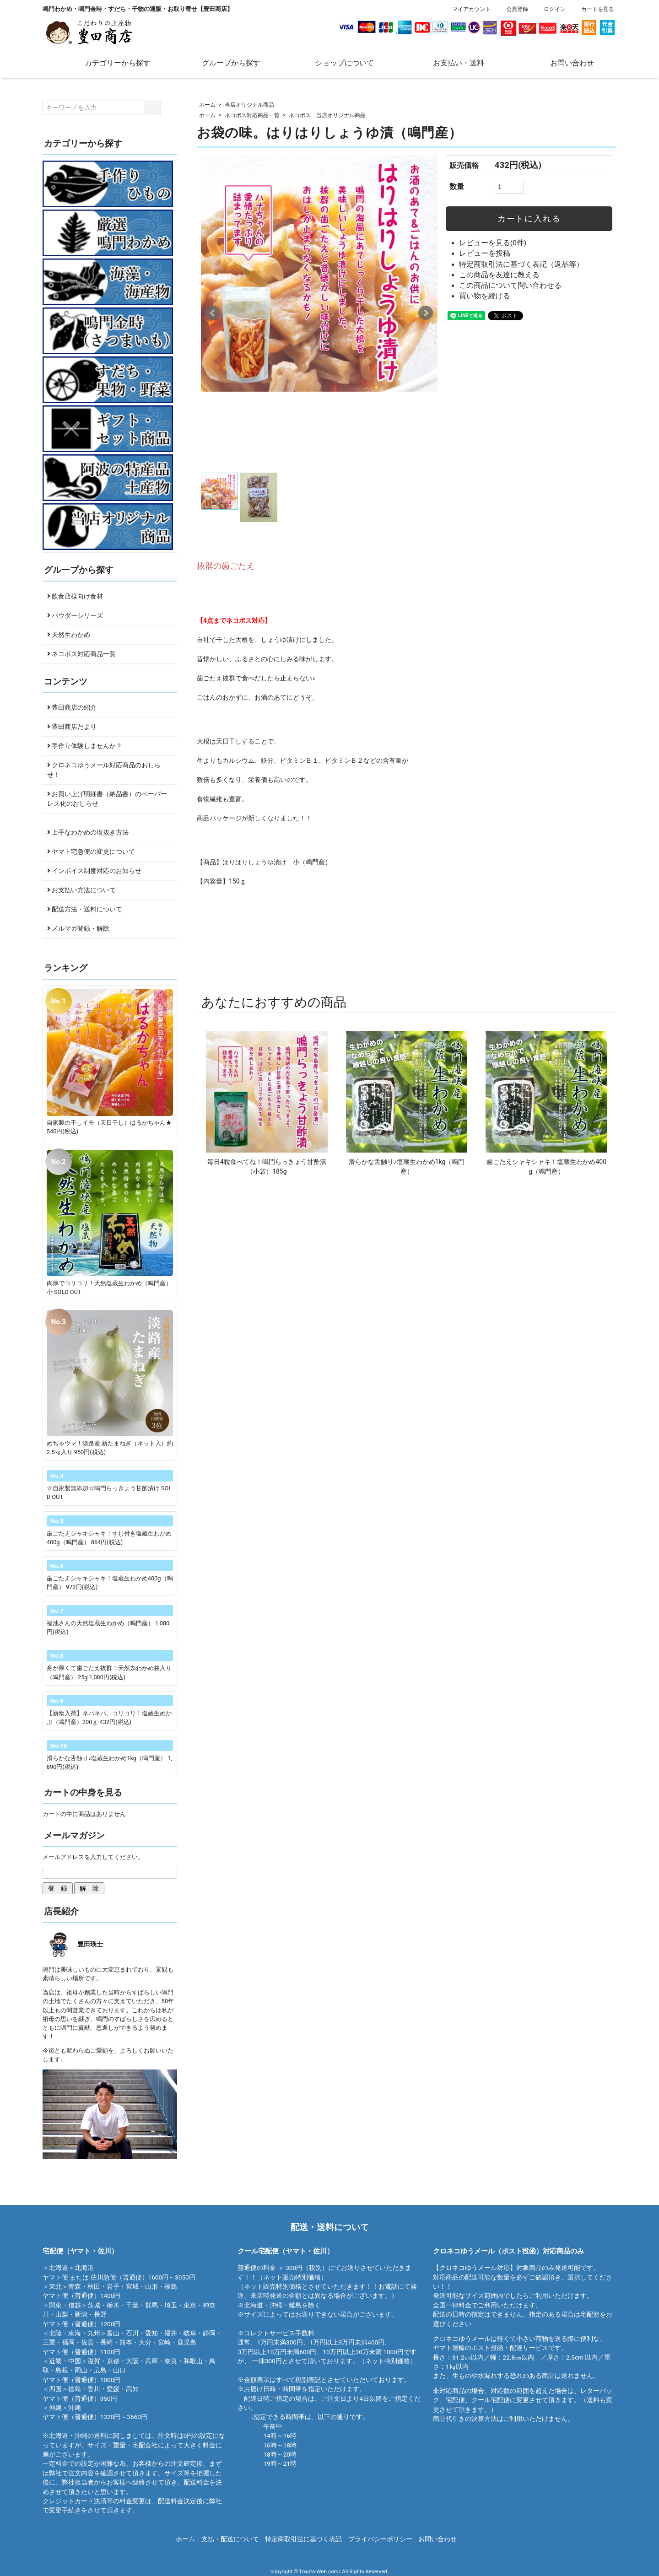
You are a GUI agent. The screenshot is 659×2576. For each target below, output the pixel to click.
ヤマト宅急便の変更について (91, 851)
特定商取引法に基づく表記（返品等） (521, 264)
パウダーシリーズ (75, 615)
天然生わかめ (68, 634)
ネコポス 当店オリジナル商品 (327, 115)
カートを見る (593, 9)
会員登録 (512, 9)
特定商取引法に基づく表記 (303, 2539)
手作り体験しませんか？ (84, 745)
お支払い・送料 (452, 62)
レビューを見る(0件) (492, 243)
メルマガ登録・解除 (78, 928)
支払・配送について (230, 2539)
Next (425, 313)
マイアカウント (467, 9)
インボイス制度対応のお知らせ (94, 870)
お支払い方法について (81, 890)
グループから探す (224, 62)
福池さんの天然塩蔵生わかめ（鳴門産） (101, 1623)
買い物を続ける (484, 296)
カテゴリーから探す (111, 62)
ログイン (550, 9)
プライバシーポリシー (380, 2539)
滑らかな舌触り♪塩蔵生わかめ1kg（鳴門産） (107, 1758)
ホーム (207, 105)
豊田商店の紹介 (72, 707)
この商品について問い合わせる (510, 285)
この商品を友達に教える (499, 275)
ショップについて (338, 62)
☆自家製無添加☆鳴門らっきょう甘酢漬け (104, 1488)
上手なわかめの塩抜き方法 (88, 832)
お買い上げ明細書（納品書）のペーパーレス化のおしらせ (107, 798)
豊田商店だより (72, 726)
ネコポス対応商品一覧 (252, 115)
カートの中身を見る (83, 1792)
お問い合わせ (565, 62)
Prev (212, 313)
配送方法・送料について (84, 909)
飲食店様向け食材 (75, 596)
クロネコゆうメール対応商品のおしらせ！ (104, 769)
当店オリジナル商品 (249, 105)
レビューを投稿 (484, 253)
